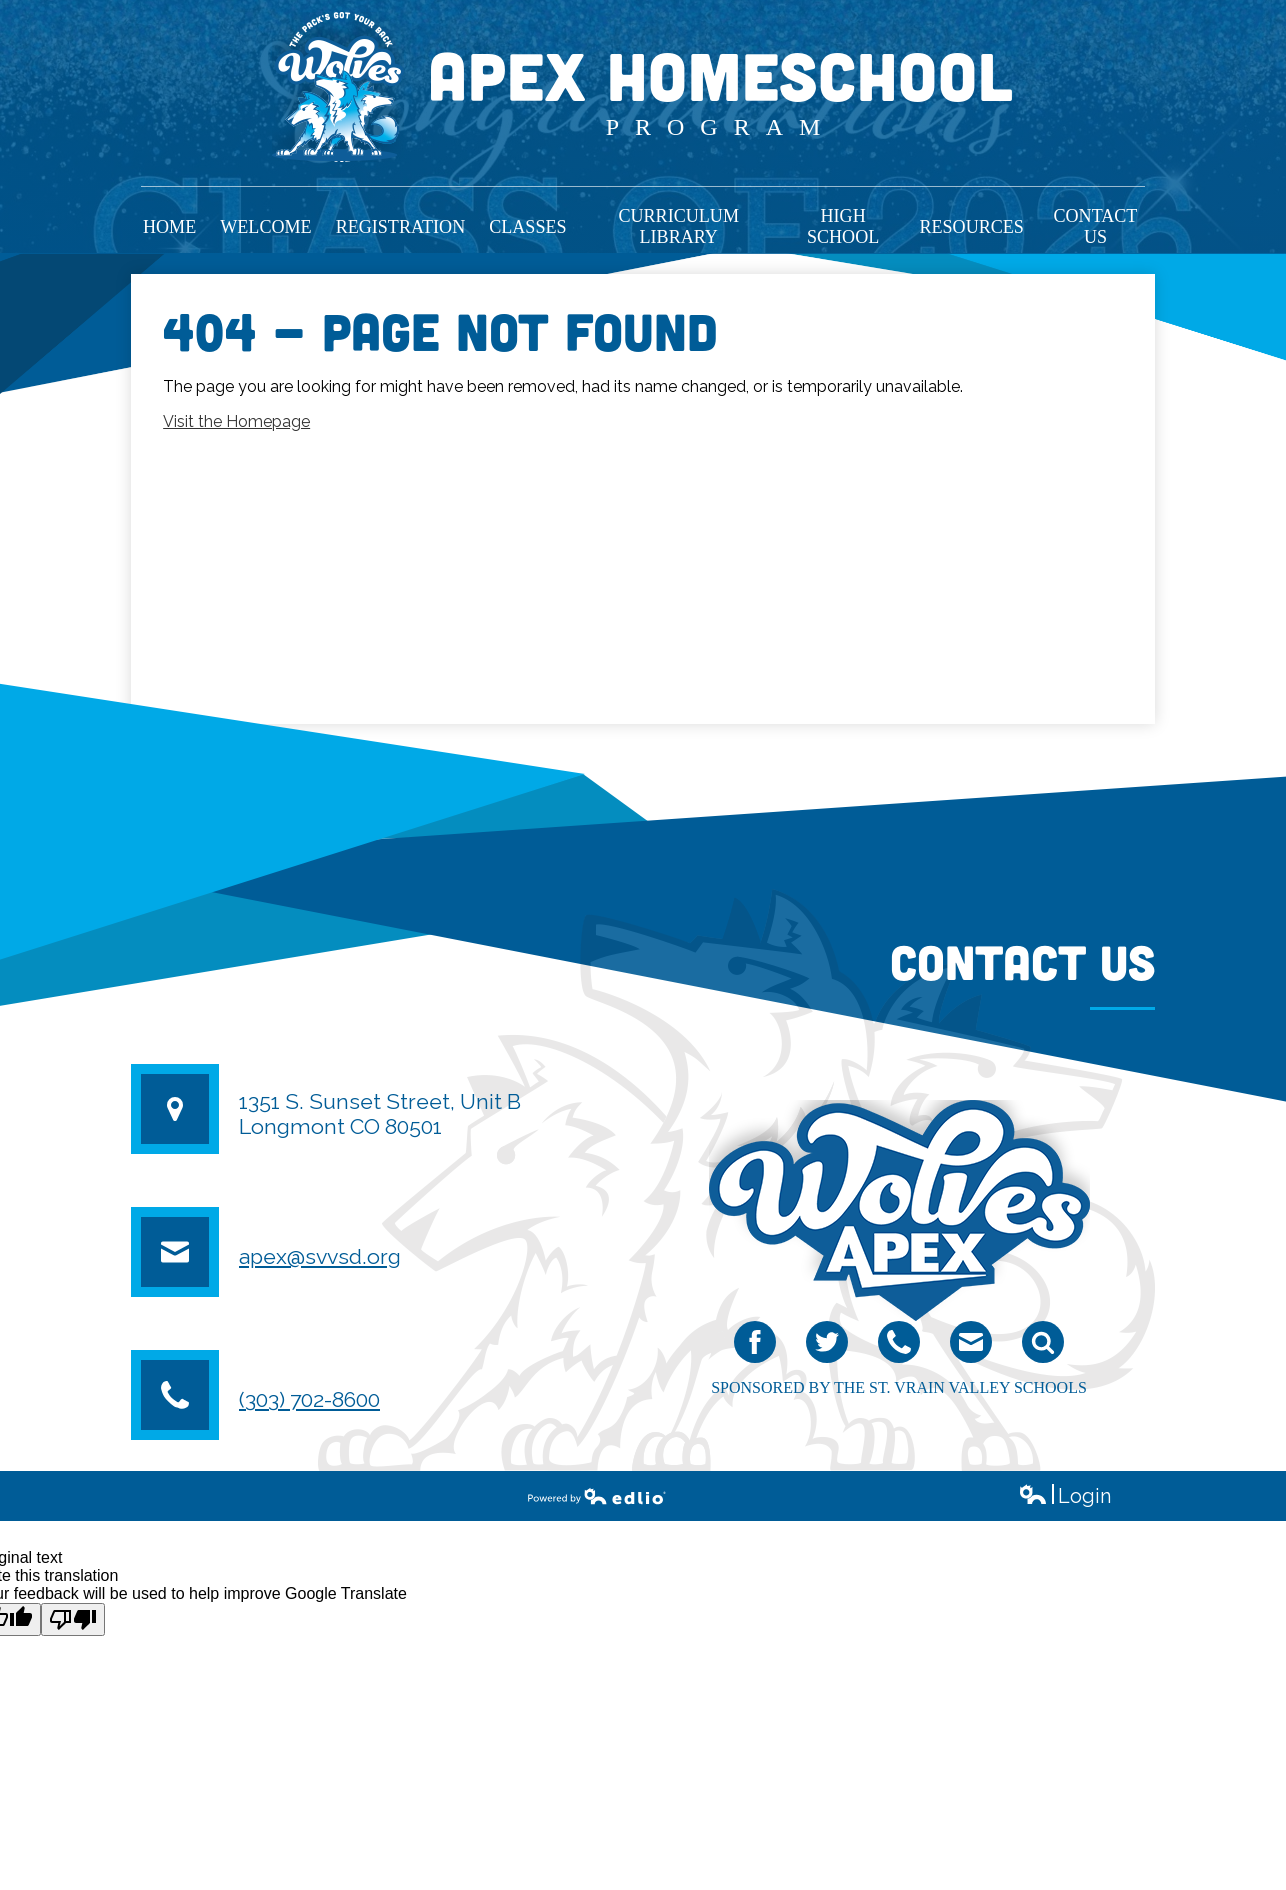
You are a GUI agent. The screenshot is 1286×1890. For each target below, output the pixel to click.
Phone (899, 1346)
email (970, 1346)
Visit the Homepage (236, 421)
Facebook (755, 1346)
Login (1064, 1496)
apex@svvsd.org (320, 1256)
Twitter (827, 1346)
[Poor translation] (73, 1619)
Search (1043, 1346)
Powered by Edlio (597, 1496)
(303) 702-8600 (309, 1399)
